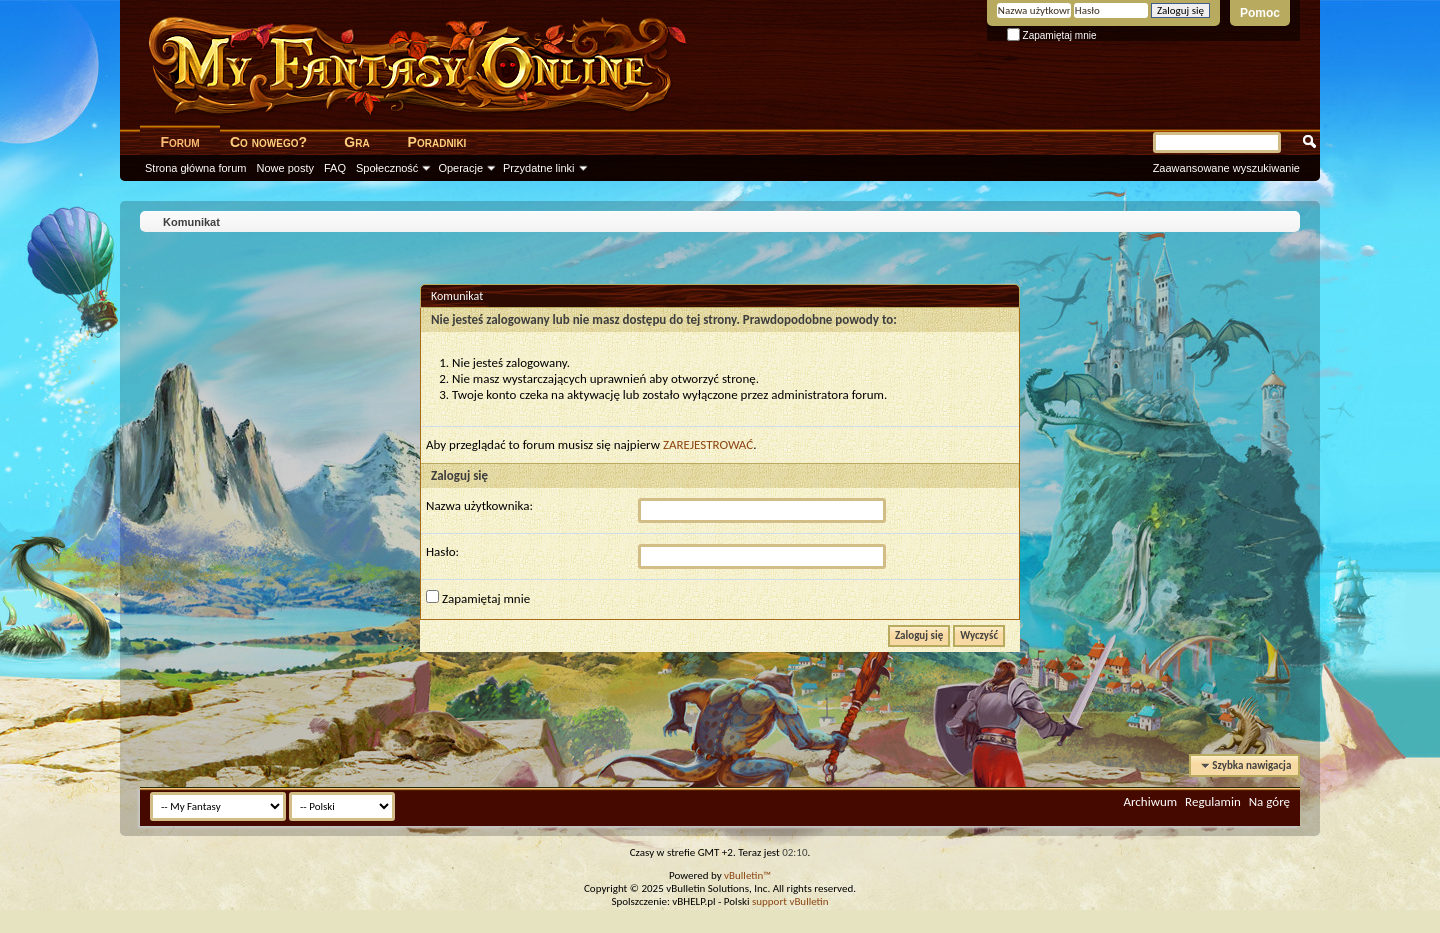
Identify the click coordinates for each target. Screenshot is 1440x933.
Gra (356, 142)
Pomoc (1260, 13)
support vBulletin (790, 901)
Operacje (460, 168)
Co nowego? (268, 142)
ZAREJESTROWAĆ (708, 444)
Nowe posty (285, 168)
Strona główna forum (196, 168)
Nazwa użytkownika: (479, 505)
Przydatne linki (539, 168)
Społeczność (387, 168)
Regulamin (1213, 801)
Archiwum (1150, 801)
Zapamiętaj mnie (1052, 35)
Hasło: (442, 551)
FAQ (335, 168)
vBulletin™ (747, 875)
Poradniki (437, 142)
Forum (179, 142)
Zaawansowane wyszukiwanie (1226, 168)
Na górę (1269, 801)
